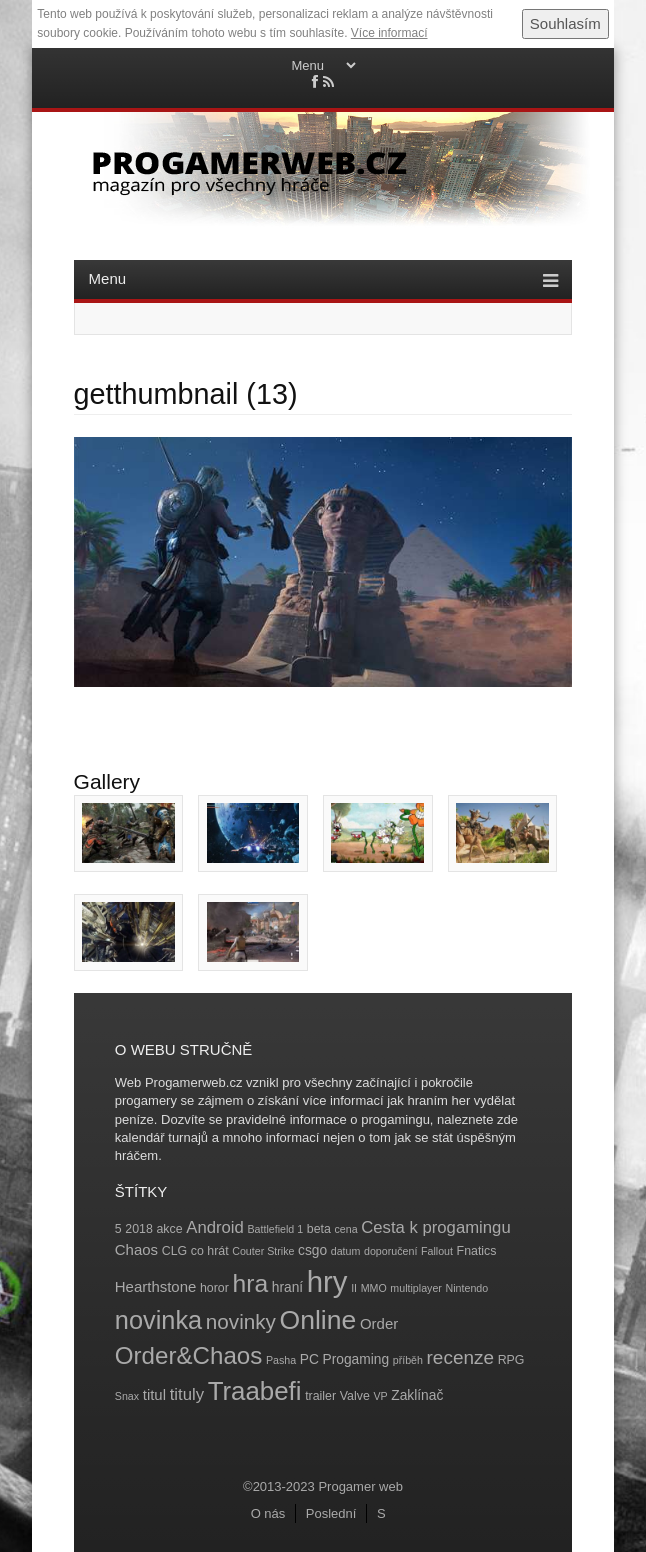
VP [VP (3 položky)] (380, 1396)
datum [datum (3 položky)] (346, 1251)
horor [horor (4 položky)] (214, 1288)
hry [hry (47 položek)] (327, 1281)
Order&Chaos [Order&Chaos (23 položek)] (189, 1355)
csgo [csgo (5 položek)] (312, 1250)
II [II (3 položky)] (354, 1288)
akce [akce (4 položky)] (169, 1229)
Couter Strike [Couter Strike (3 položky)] (263, 1251)
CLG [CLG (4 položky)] (174, 1251)
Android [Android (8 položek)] (215, 1227)
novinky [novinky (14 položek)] (241, 1321)
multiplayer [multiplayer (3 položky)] (416, 1288)
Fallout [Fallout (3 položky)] (437, 1251)
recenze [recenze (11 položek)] (460, 1357)
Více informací (389, 33)
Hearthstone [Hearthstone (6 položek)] (156, 1286)
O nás (268, 1513)
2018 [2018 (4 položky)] (139, 1229)
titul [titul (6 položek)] (154, 1394)
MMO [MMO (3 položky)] (374, 1288)
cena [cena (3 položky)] (345, 1229)
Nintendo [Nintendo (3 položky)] (467, 1288)
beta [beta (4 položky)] (319, 1229)
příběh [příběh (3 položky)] (408, 1360)
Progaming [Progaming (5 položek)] (356, 1359)
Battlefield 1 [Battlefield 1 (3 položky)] (275, 1229)
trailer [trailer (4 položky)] (320, 1396)
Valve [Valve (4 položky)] (355, 1396)
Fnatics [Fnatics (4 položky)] (477, 1251)
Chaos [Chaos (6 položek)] (136, 1249)
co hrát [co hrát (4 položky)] (210, 1251)
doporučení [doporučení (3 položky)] (390, 1251)
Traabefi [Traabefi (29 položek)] (255, 1391)
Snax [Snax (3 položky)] (127, 1396)
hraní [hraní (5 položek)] (287, 1287)
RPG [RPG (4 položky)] (511, 1360)
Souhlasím (565, 23)
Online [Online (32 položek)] (318, 1320)
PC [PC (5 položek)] (309, 1359)
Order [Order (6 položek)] (379, 1323)
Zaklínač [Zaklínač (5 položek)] (417, 1395)
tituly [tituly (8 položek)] (187, 1394)
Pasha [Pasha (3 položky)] (281, 1360)
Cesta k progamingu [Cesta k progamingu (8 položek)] (435, 1227)
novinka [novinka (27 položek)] (158, 1320)
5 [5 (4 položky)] (118, 1229)
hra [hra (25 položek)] (250, 1283)
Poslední (331, 1513)
